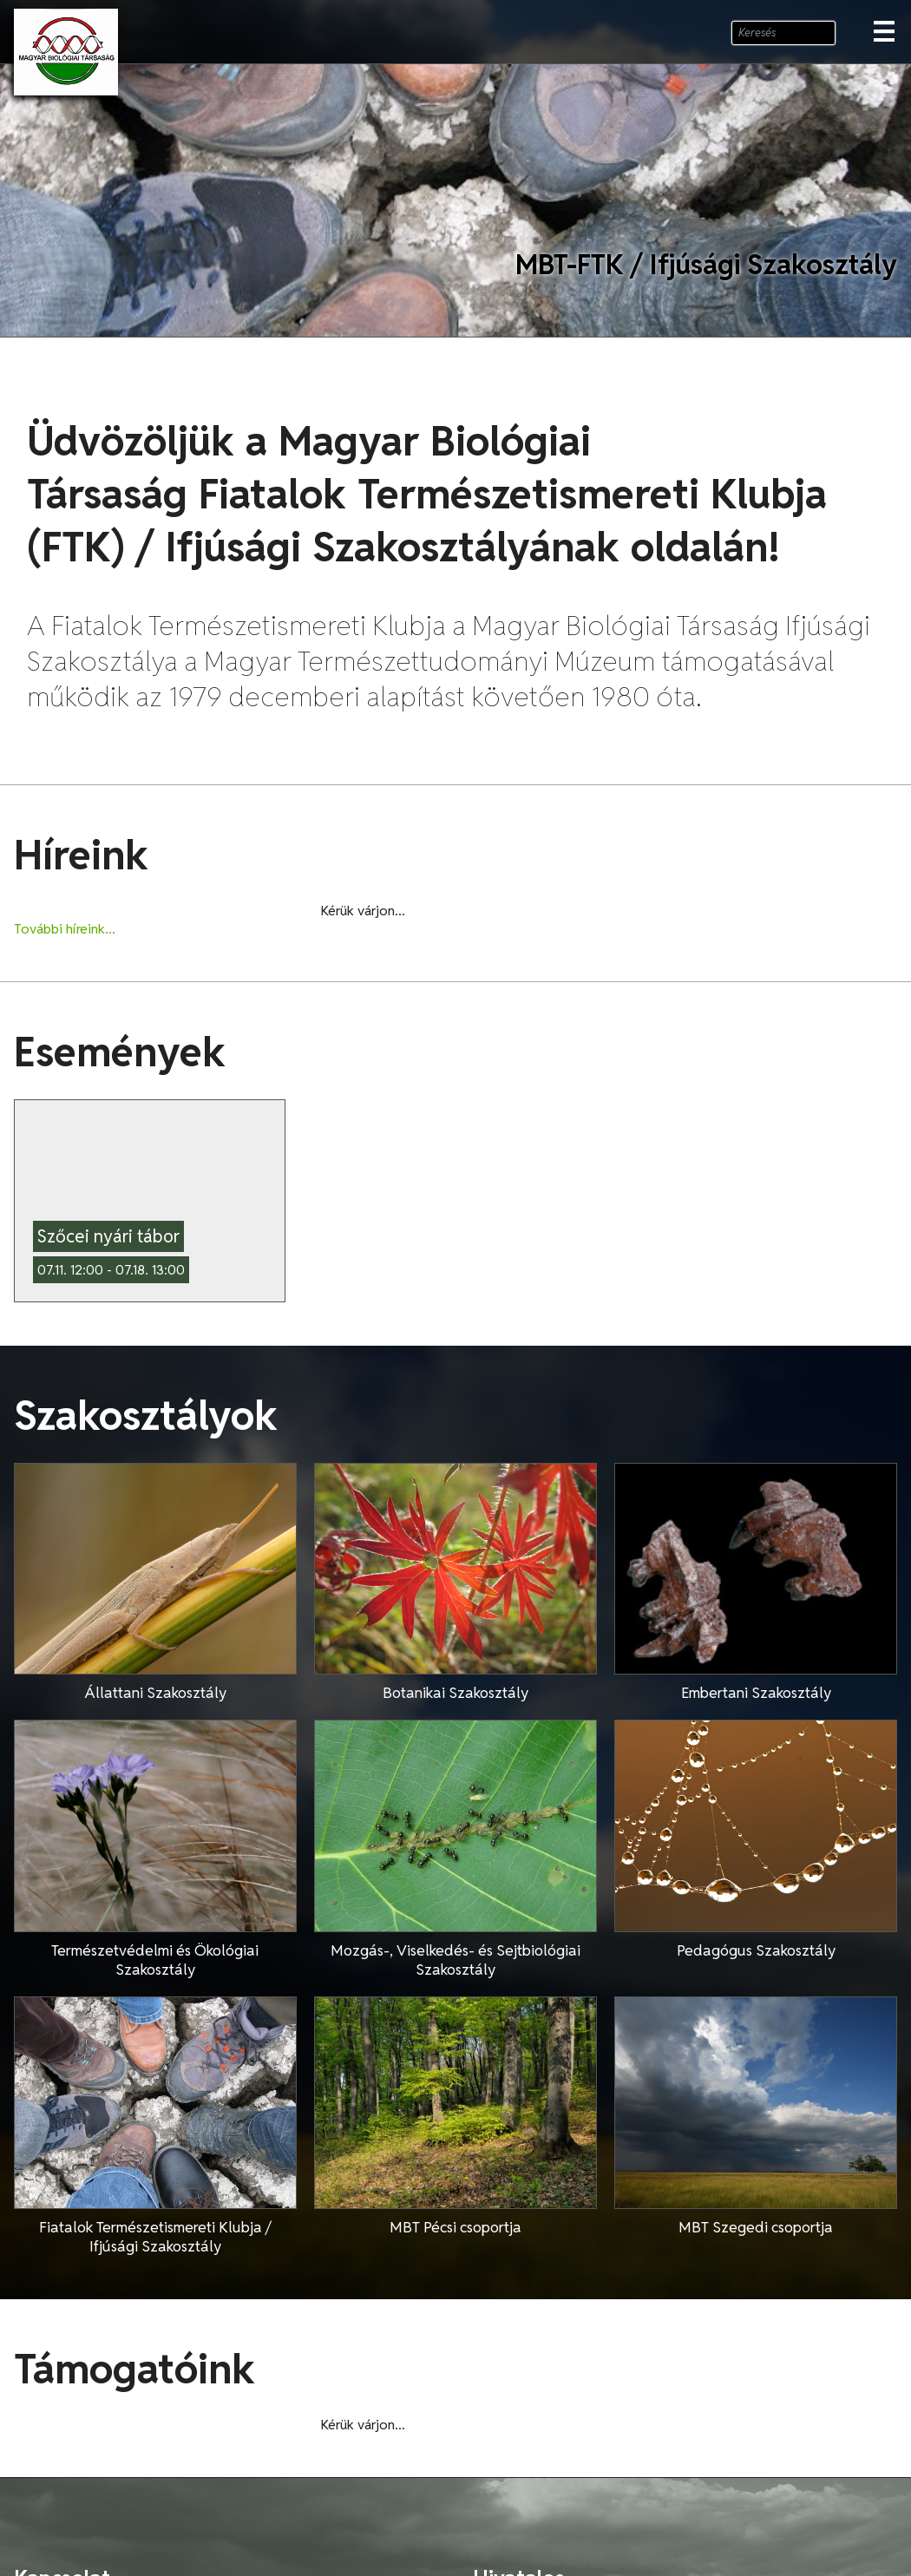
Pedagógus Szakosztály (756, 1950)
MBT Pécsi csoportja (455, 2227)
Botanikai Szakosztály (455, 1692)
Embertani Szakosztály (756, 1692)
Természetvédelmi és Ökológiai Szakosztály (155, 1960)
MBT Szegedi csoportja (755, 2227)
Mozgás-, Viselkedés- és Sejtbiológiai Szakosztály (455, 1960)
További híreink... (64, 929)
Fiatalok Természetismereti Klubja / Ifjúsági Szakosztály (155, 2237)
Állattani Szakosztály (155, 1692)
